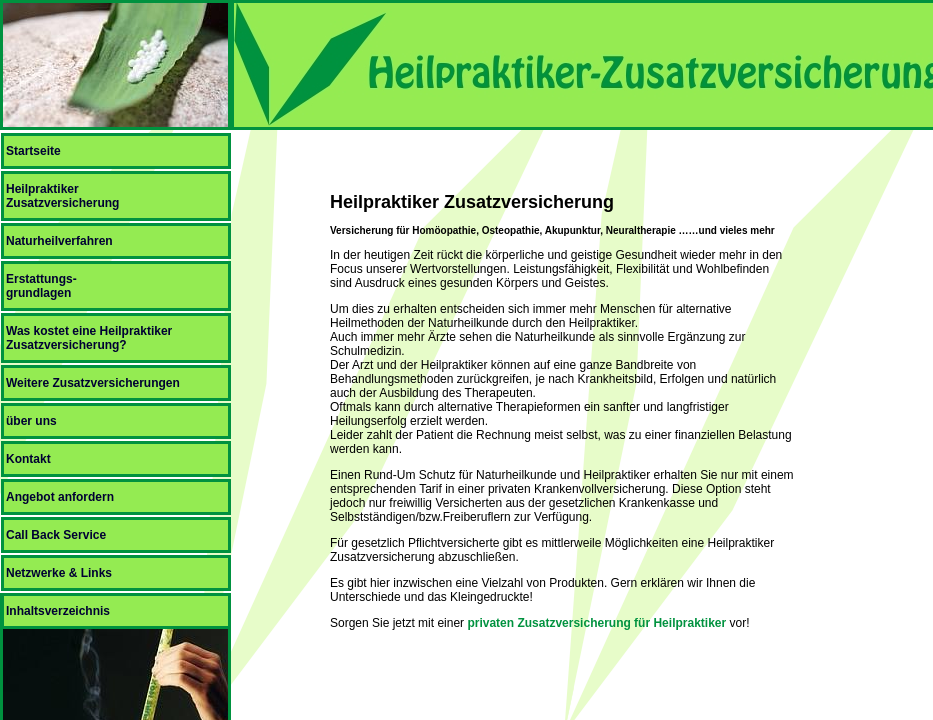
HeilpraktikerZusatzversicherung (62, 196)
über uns (31, 421)
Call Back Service (56, 535)
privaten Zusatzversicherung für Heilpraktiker (596, 623)
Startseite (33, 151)
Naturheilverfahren (59, 241)
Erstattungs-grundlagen (41, 286)
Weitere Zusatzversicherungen (93, 383)
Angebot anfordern (60, 497)
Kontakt (28, 459)
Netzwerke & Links (59, 573)
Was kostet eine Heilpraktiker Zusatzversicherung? (89, 338)
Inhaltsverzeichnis (58, 611)
